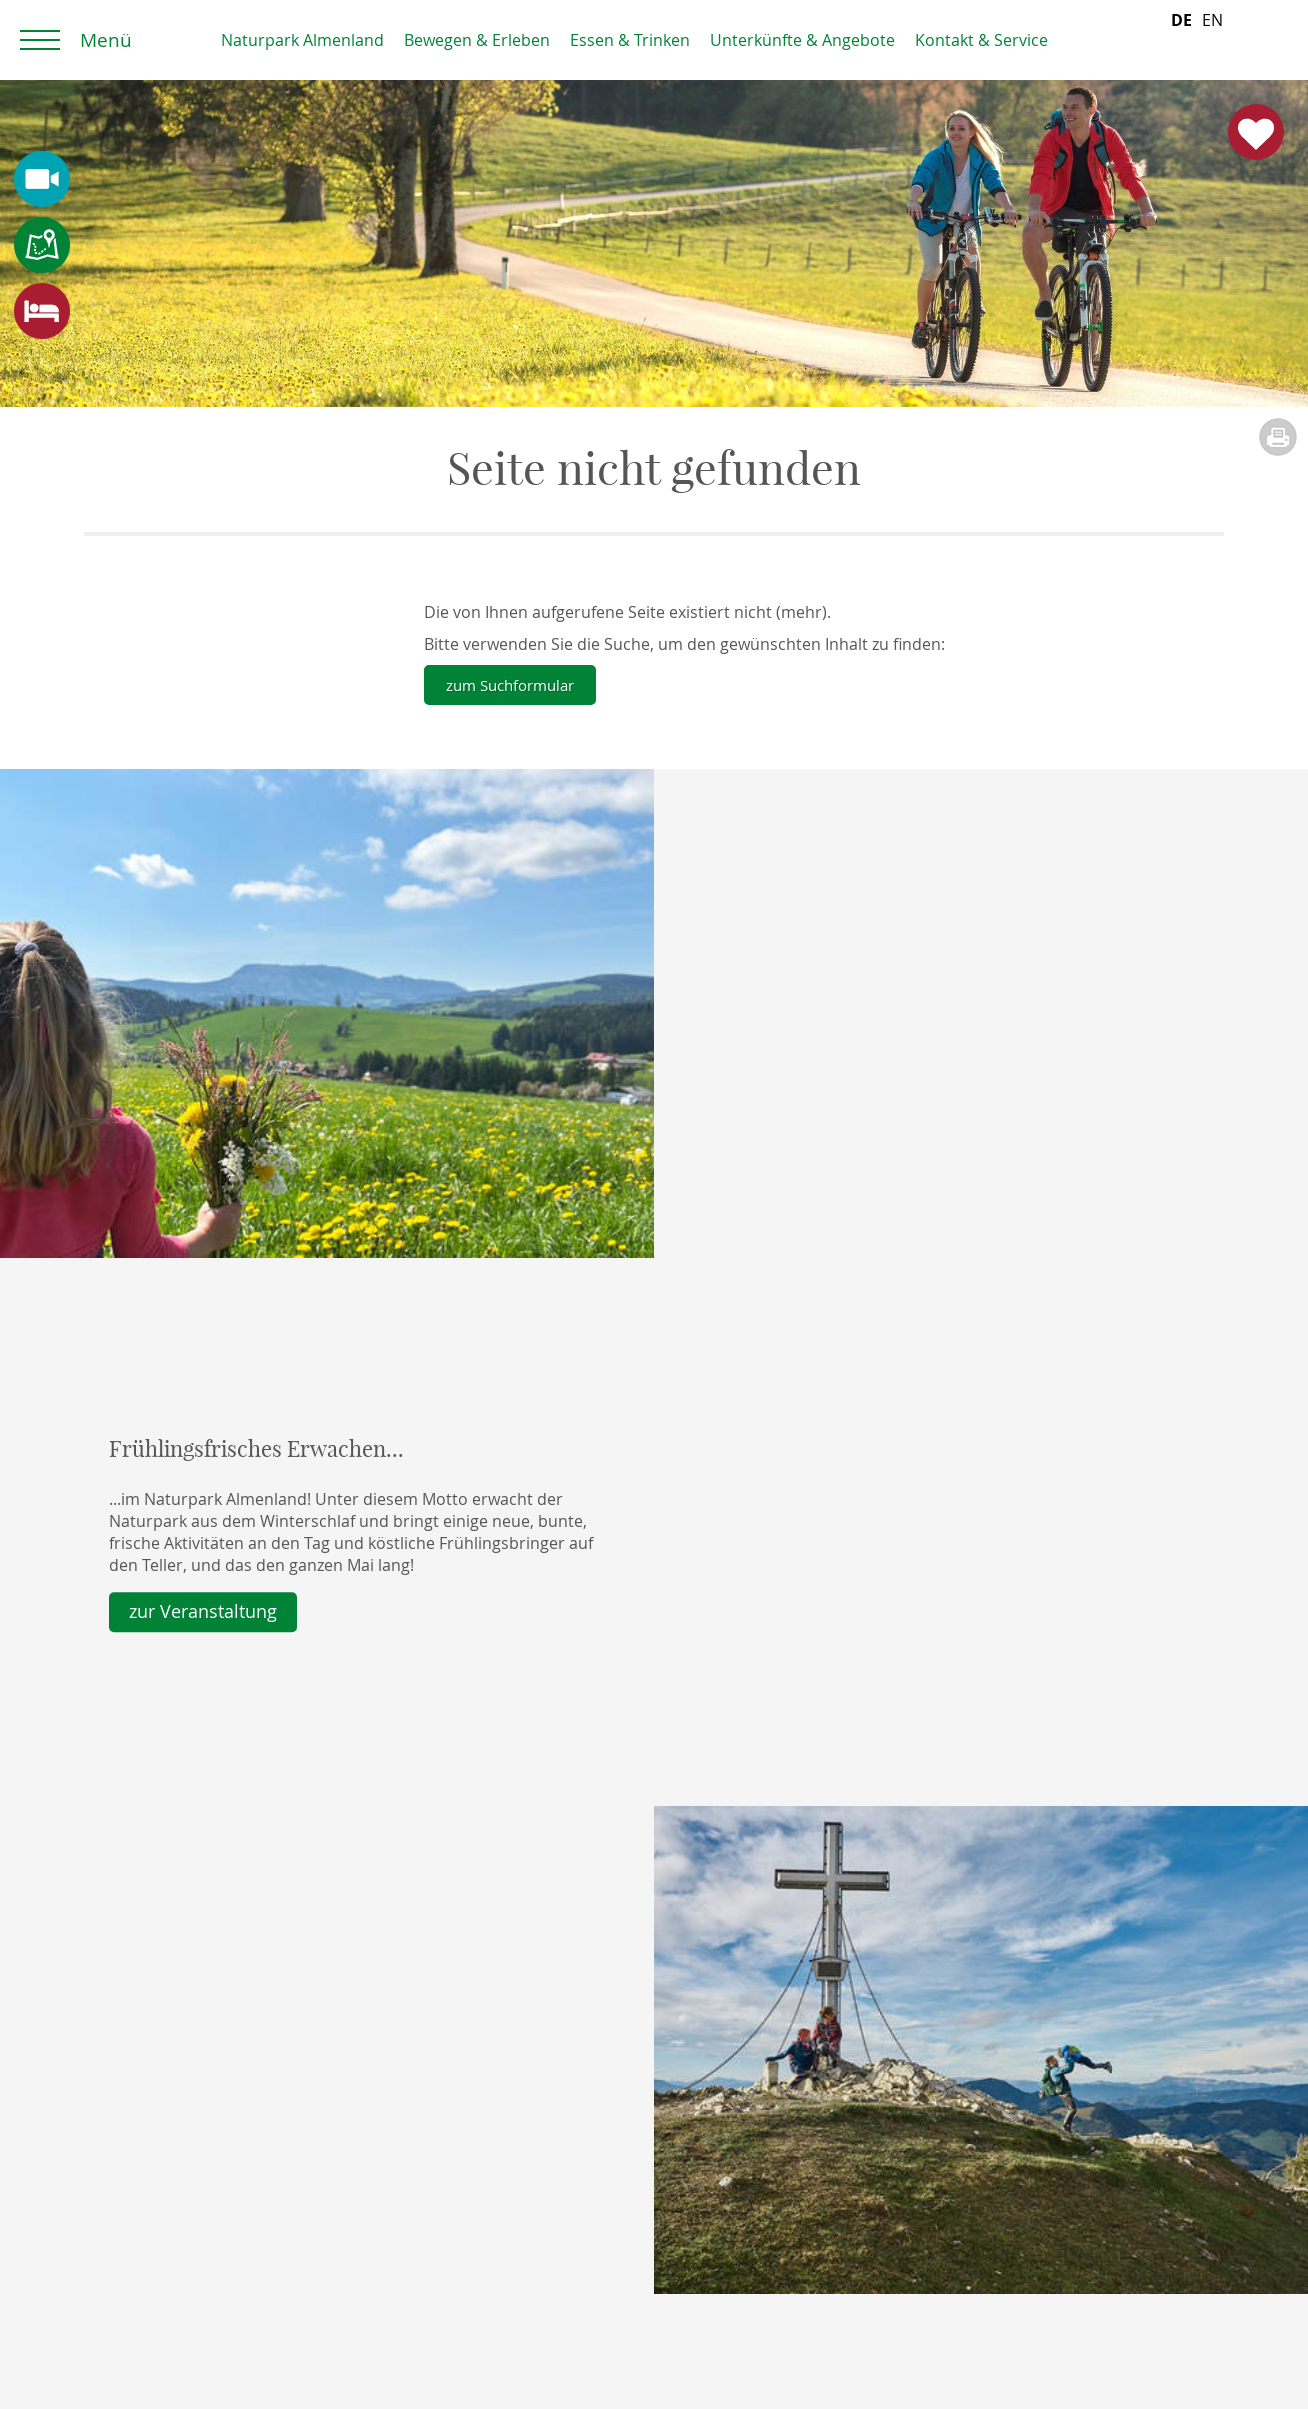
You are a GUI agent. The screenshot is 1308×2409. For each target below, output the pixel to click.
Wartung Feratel (159, 2325)
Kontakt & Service (981, 40)
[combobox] (1181, 40)
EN (1212, 40)
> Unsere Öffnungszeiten (975, 2272)
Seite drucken (1278, 437)
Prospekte (136, 2132)
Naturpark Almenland (302, 40)
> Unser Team (934, 2294)
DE (1181, 40)
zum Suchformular (516, 685)
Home (126, 40)
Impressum (141, 2252)
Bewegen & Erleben (477, 40)
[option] (1212, 40)
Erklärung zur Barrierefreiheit (208, 2301)
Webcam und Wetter (176, 2205)
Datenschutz (145, 2276)
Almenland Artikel (563, 2156)
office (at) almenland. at (1024, 2229)
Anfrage (127, 2156)
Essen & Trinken (630, 40)
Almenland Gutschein (578, 2132)
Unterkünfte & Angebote (802, 40)
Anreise (126, 2181)
